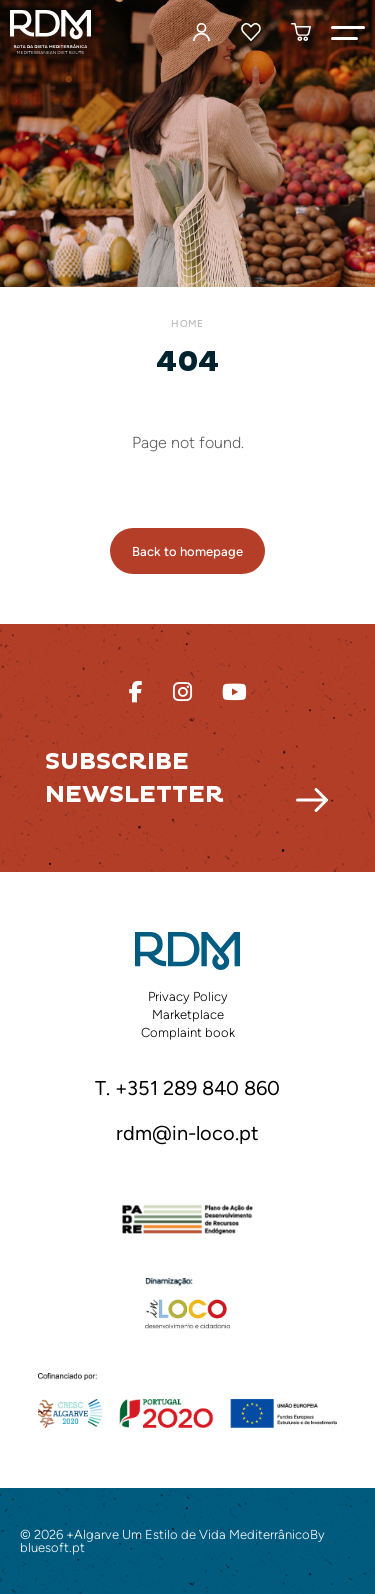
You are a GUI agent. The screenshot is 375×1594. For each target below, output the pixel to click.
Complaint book (188, 1032)
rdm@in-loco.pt (187, 1134)
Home (187, 323)
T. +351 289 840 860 (187, 1089)
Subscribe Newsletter (134, 778)
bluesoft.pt (52, 1547)
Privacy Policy (188, 996)
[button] (348, 32)
